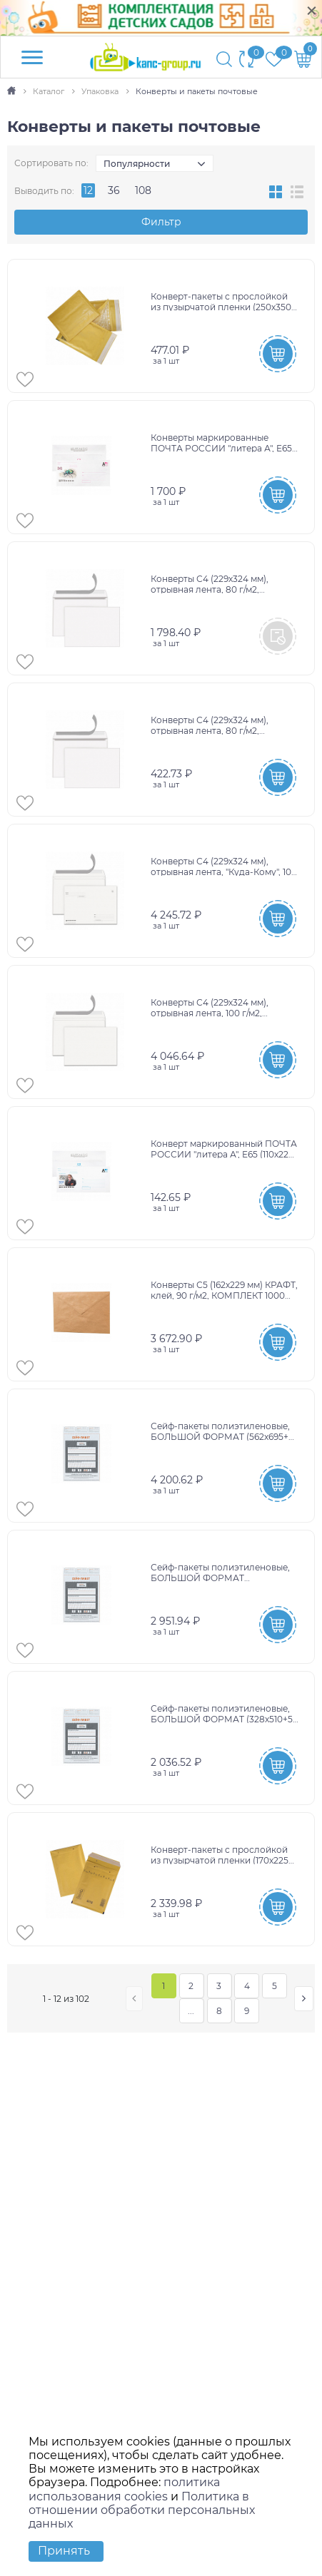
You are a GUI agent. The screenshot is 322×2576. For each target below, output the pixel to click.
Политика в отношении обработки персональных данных (142, 2510)
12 (88, 190)
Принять (64, 2550)
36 (114, 190)
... (191, 2010)
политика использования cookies (124, 2489)
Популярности (137, 163)
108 (143, 190)
